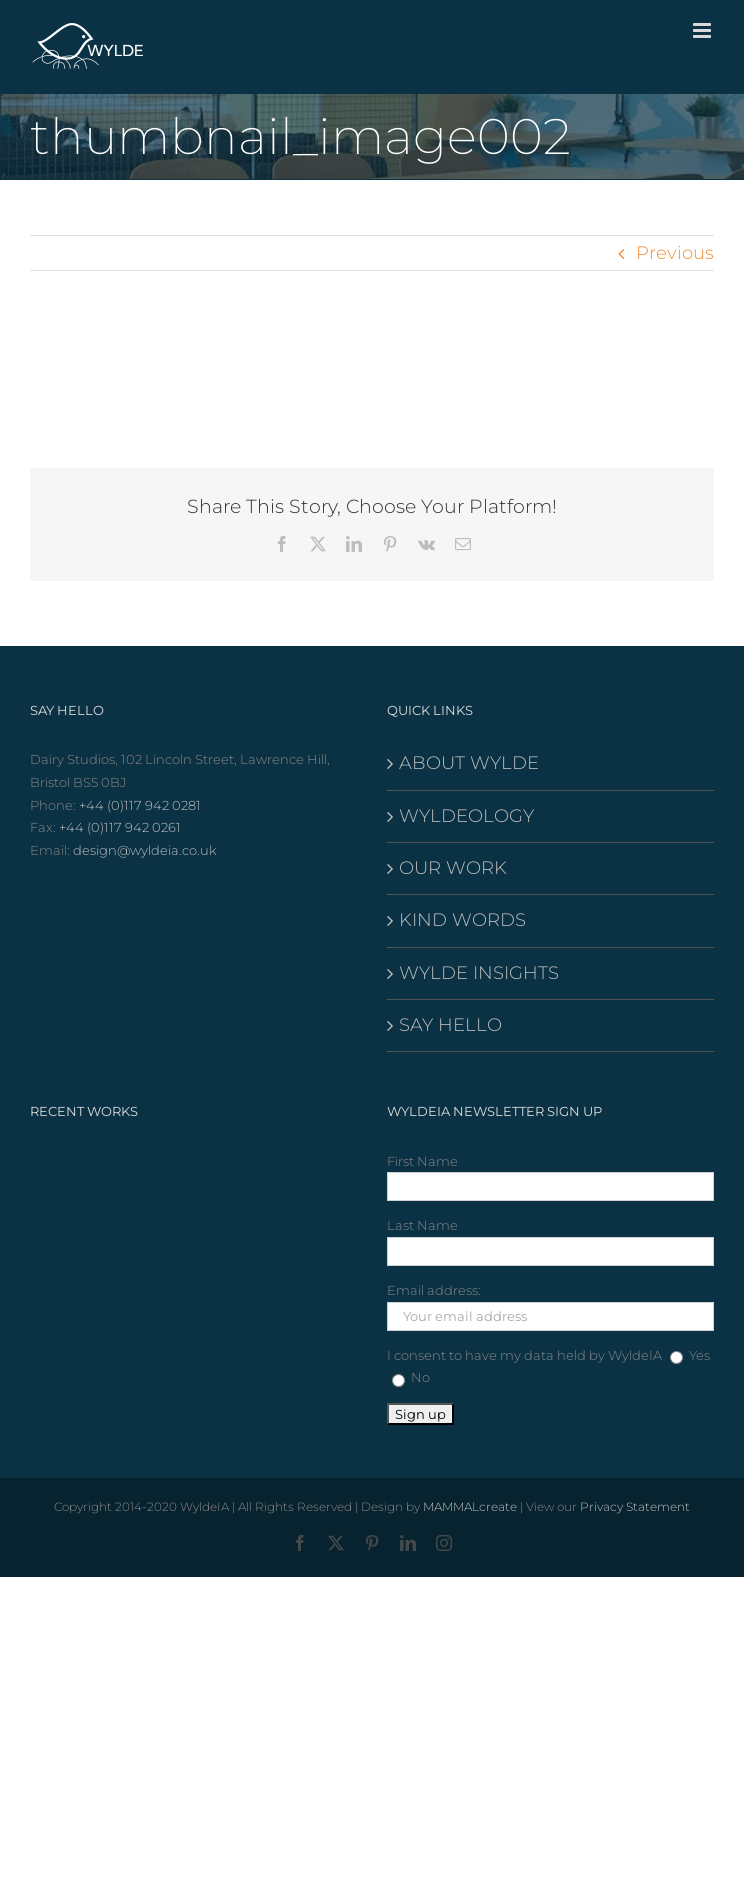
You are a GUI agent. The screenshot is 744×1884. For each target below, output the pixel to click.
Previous (675, 253)
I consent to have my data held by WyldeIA (524, 1355)
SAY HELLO (450, 1025)
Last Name (422, 1225)
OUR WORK (453, 868)
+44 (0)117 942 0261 (120, 827)
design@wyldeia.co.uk (145, 850)
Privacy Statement (635, 1506)
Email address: (434, 1290)
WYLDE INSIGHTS (479, 973)
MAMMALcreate (470, 1506)
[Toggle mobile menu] (703, 30)
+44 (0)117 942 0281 (140, 805)
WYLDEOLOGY (466, 816)
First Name (422, 1161)
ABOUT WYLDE (469, 763)
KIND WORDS (462, 920)
